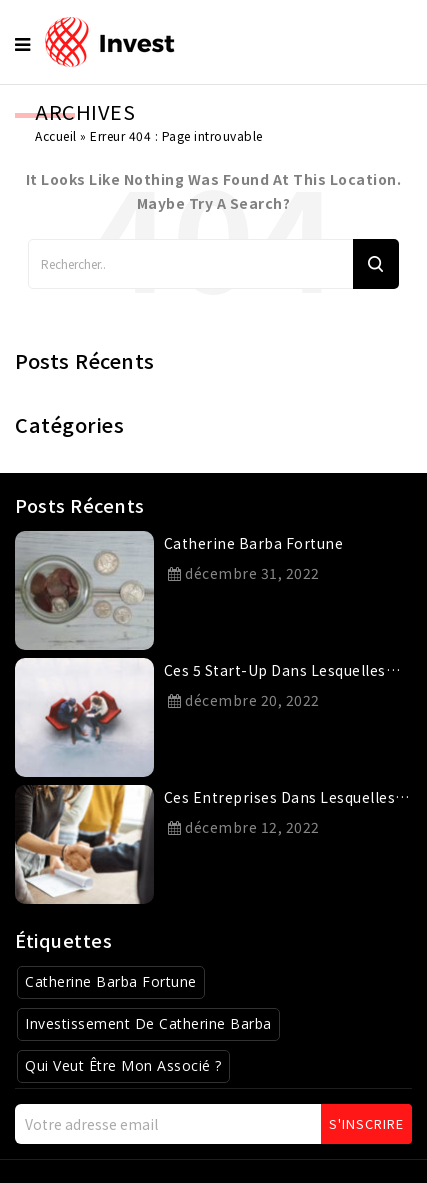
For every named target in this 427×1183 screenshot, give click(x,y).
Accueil (56, 135)
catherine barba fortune (254, 543)
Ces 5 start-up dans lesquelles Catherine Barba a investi (275, 674)
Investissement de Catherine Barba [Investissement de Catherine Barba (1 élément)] (148, 1023)
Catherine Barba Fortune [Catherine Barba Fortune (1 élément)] (111, 981)
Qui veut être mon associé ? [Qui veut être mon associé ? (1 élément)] (123, 1065)
